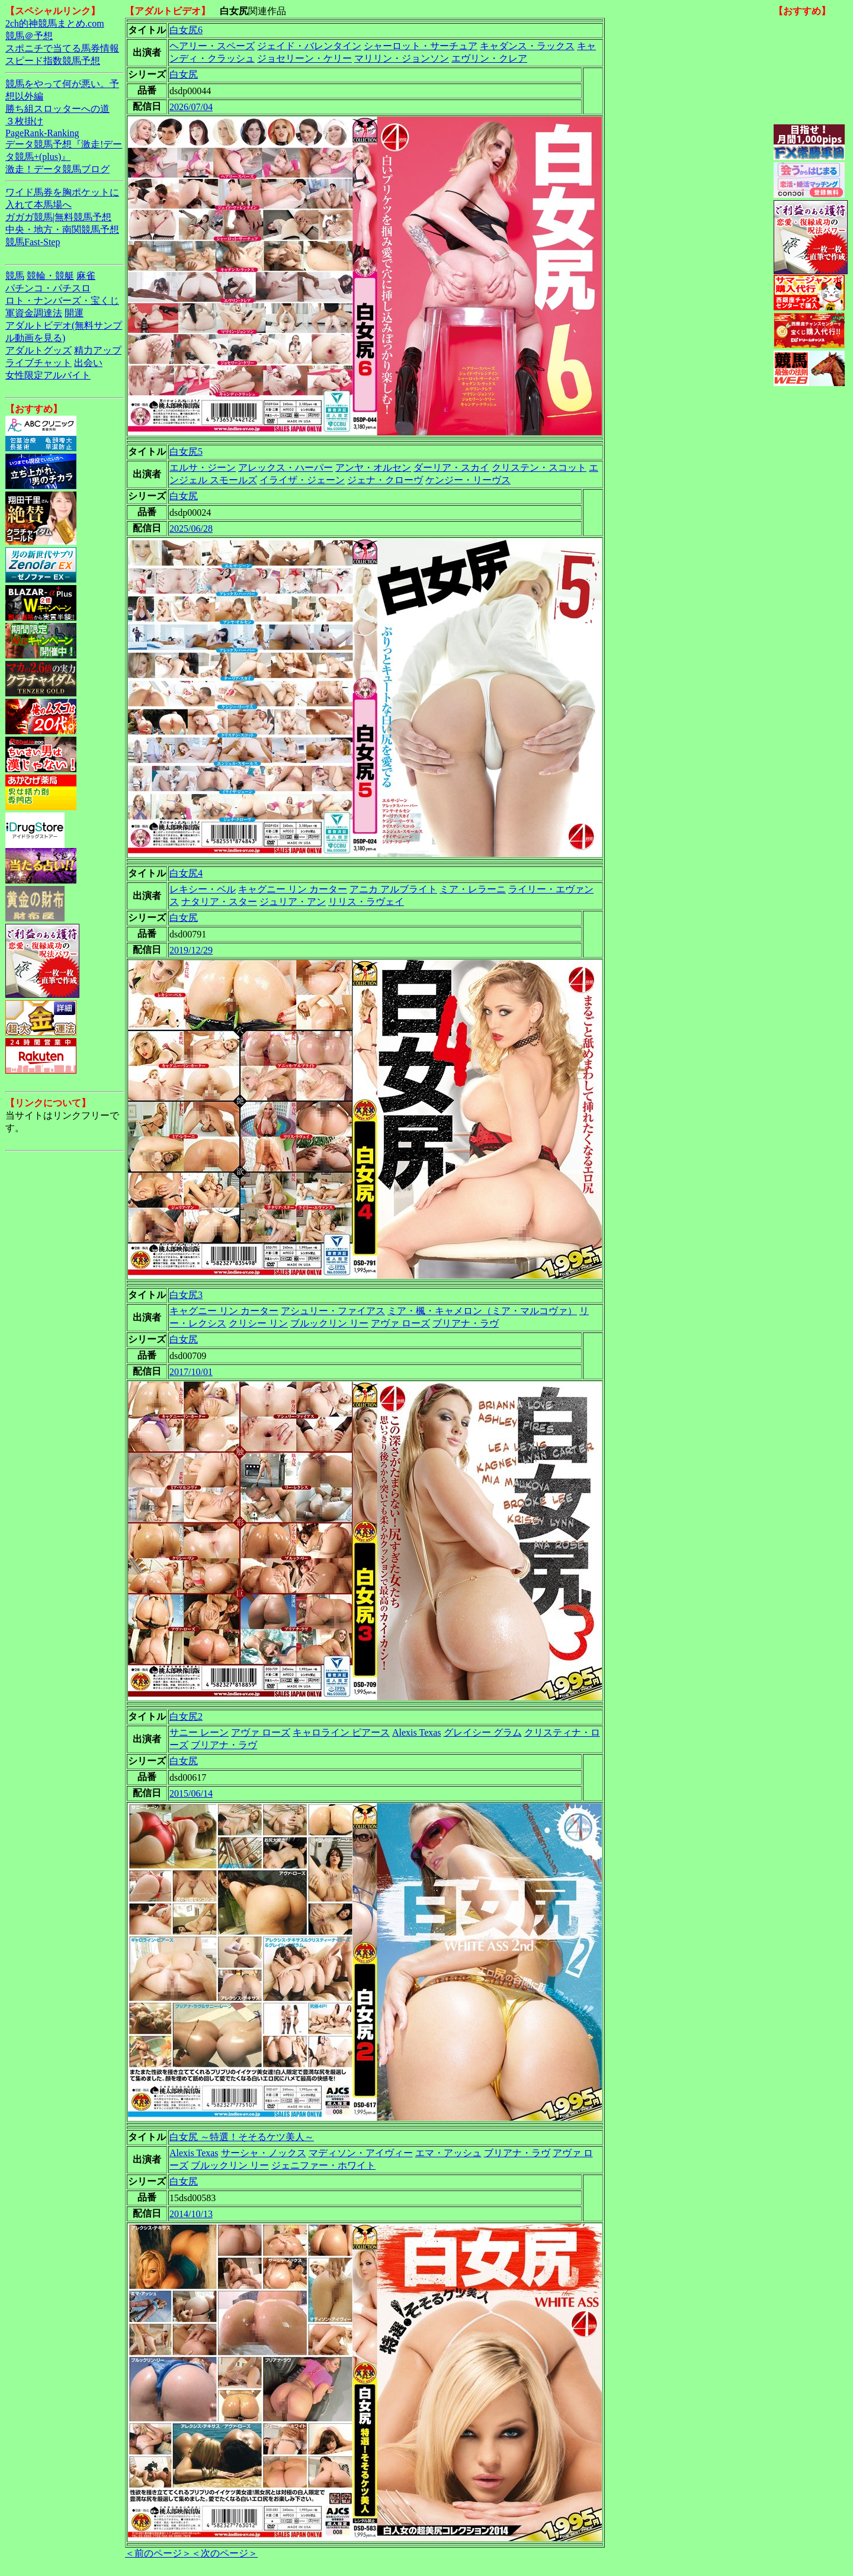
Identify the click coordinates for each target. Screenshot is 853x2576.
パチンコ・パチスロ (48, 288)
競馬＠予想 (29, 36)
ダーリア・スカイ (451, 467)
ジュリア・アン (292, 902)
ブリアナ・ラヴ (465, 1323)
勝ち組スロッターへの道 (57, 109)
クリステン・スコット (539, 467)
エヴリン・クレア (489, 58)
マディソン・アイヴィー (361, 2153)
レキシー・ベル (202, 889)
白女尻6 (186, 30)
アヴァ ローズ (400, 1323)
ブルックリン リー (329, 1323)
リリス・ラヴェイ (366, 902)
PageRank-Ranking (42, 133)
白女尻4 (186, 873)
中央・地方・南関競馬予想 (62, 229)
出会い (88, 363)
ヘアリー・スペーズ (212, 46)
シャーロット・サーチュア (420, 46)
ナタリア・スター (219, 902)
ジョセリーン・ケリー (304, 58)
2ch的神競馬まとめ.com (54, 23)
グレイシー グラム (483, 1732)
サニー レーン (199, 1732)
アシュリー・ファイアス (333, 1311)
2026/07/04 (191, 107)
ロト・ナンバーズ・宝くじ (62, 300)
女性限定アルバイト (48, 375)
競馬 (14, 276)
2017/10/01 (191, 1372)
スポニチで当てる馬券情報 (62, 48)
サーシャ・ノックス (263, 2153)
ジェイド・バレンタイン (309, 46)
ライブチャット (38, 363)
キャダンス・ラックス (527, 46)
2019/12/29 (191, 950)
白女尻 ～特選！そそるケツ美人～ (241, 2137)
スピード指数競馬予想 (52, 61)
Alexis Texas (416, 1732)
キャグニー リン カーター (292, 889)
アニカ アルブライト (393, 889)
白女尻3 (186, 1295)
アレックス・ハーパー (285, 467)
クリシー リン (258, 1323)
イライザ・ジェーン (302, 480)
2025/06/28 (191, 528)
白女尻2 (186, 1716)
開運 (74, 313)
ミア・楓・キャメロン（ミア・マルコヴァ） (482, 1311)
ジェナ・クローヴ (385, 480)
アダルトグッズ (38, 350)
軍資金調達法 (33, 313)
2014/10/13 (191, 2214)
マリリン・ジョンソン (401, 58)
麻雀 (85, 276)
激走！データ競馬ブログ (57, 169)
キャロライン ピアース (341, 1732)
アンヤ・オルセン (373, 467)
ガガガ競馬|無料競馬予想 (58, 217)
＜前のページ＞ (158, 2553)
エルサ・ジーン (202, 467)
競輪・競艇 (50, 276)
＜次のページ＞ (224, 2553)
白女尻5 (186, 452)
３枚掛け (24, 121)
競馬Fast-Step (32, 242)
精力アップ (97, 350)
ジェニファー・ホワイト (323, 2165)
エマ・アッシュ (448, 2153)
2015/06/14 (191, 1793)
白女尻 (183, 74)
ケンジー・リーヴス (468, 480)
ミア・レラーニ (473, 889)
